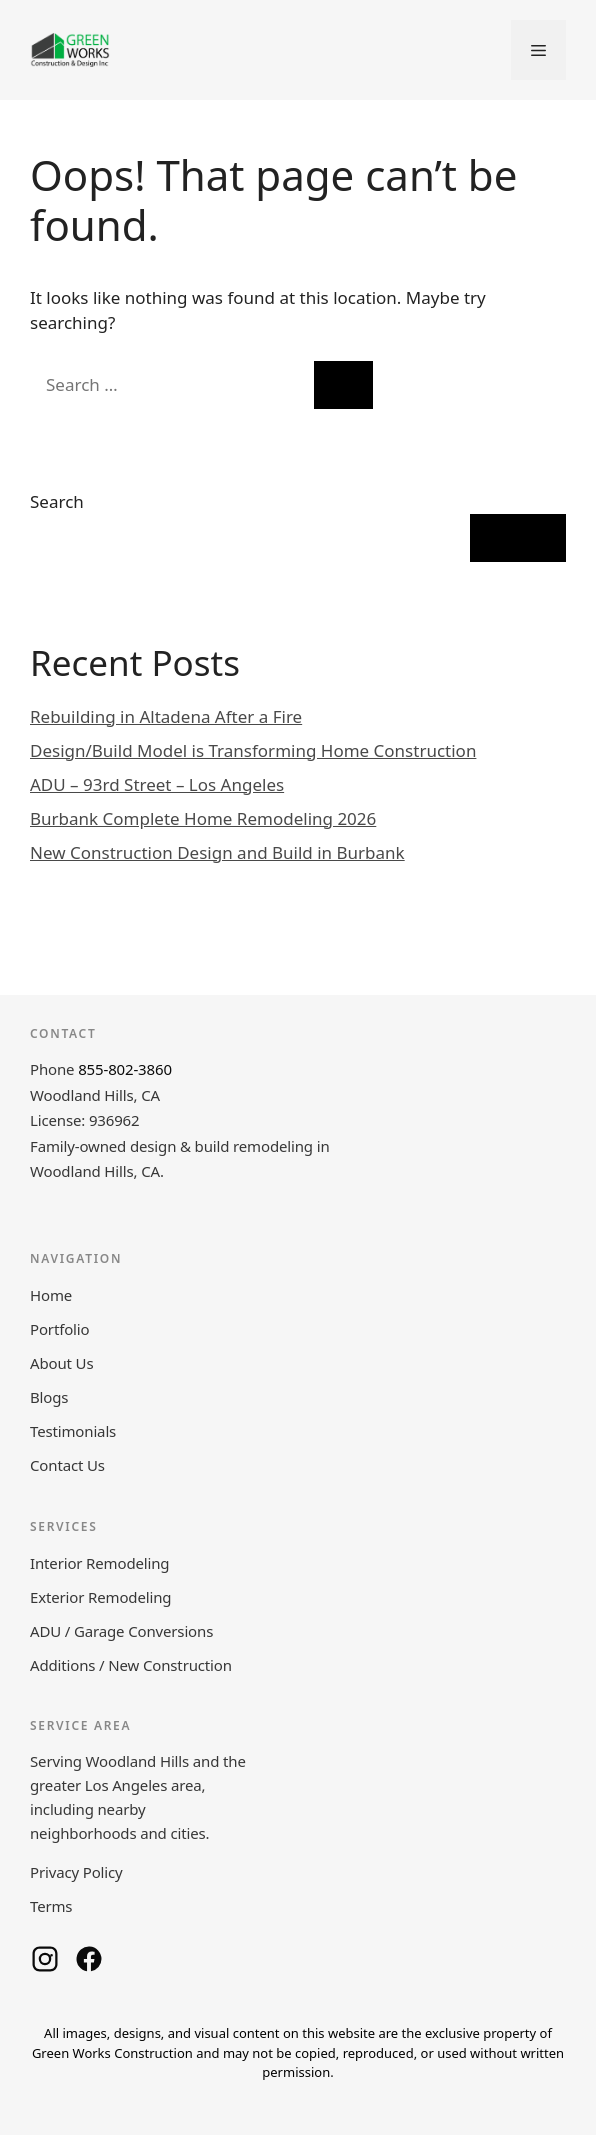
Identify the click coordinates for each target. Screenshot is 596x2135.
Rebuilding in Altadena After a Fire (166, 716)
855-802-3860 (125, 1069)
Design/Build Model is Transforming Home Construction (253, 750)
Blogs (49, 1397)
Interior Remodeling (99, 1563)
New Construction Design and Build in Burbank (217, 852)
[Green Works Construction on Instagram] (45, 1959)
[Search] (343, 385)
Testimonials (73, 1431)
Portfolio (59, 1329)
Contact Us (67, 1465)
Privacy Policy (76, 1872)
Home (51, 1295)
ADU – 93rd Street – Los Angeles (157, 784)
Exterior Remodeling (100, 1597)
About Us (61, 1363)
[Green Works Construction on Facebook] (89, 1959)
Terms (51, 1906)
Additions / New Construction (131, 1665)
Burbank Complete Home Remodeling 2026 (203, 818)
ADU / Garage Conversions (121, 1631)
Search (57, 501)
